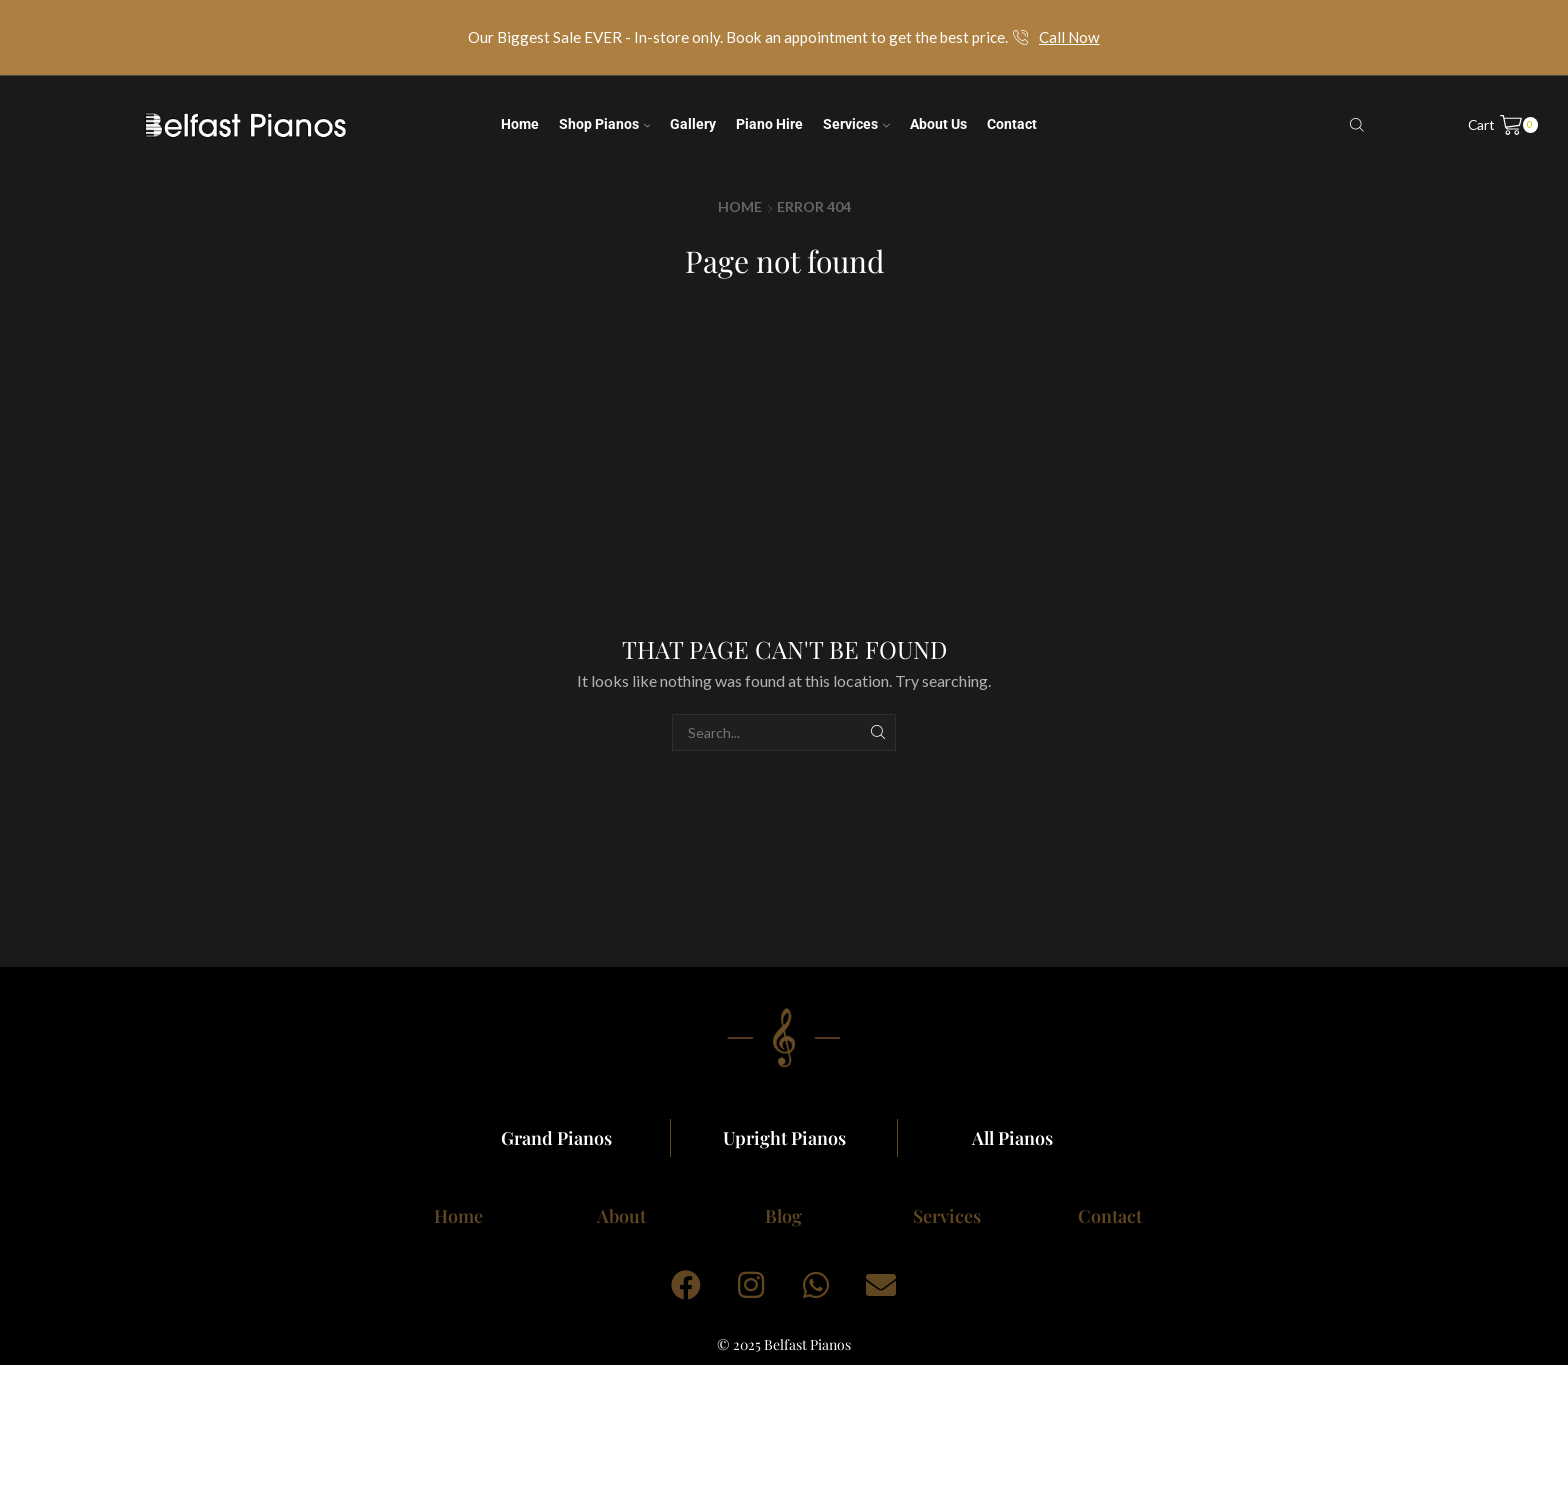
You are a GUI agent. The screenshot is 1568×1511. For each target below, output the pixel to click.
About (621, 1216)
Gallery (693, 124)
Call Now (1069, 37)
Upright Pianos (784, 1138)
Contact (1012, 124)
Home (520, 124)
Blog (783, 1216)
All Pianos (1012, 1138)
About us (938, 124)
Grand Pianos (556, 1138)
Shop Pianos (605, 124)
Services (856, 124)
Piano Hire (769, 124)
